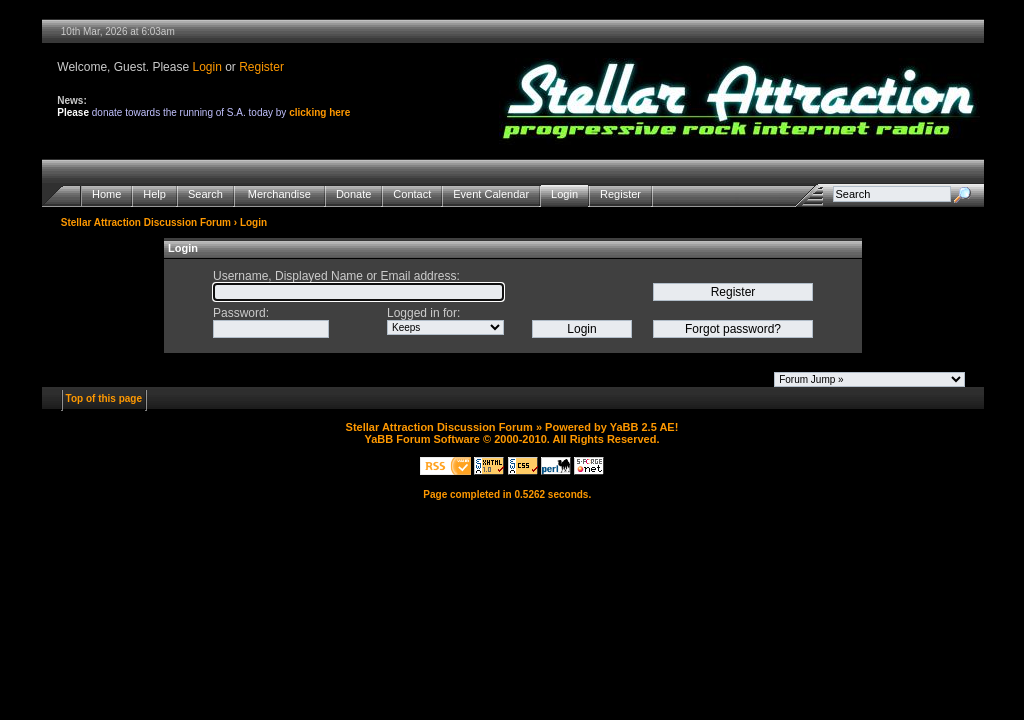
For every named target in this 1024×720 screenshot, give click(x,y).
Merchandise (279, 194)
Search (205, 194)
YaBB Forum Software (422, 439)
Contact (412, 194)
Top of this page (104, 398)
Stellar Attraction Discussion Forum (146, 222)
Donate (353, 194)
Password (239, 313)
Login (206, 67)
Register (261, 67)
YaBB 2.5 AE (642, 427)
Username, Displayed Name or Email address (334, 276)
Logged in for (422, 313)
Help (154, 194)
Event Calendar (491, 194)
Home (106, 194)
